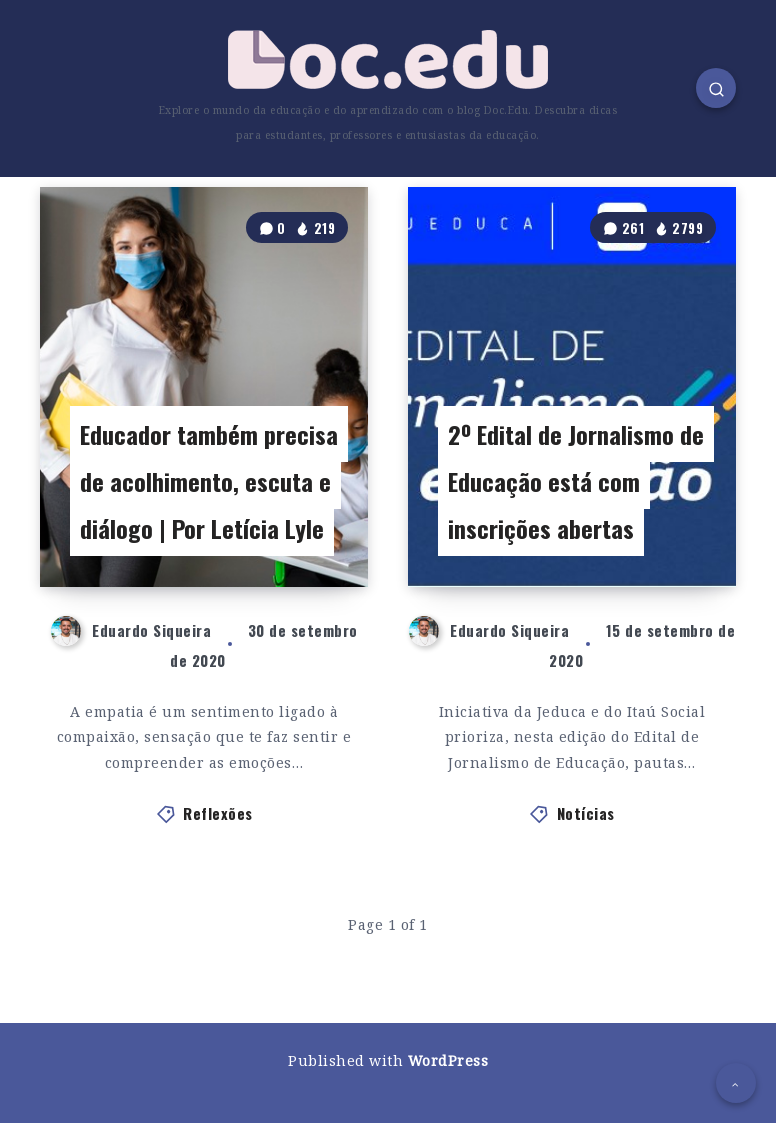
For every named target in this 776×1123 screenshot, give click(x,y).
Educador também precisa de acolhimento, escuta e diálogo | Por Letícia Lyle (209, 481)
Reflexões (218, 813)
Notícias (586, 813)
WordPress (448, 1060)
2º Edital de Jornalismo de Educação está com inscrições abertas (576, 481)
